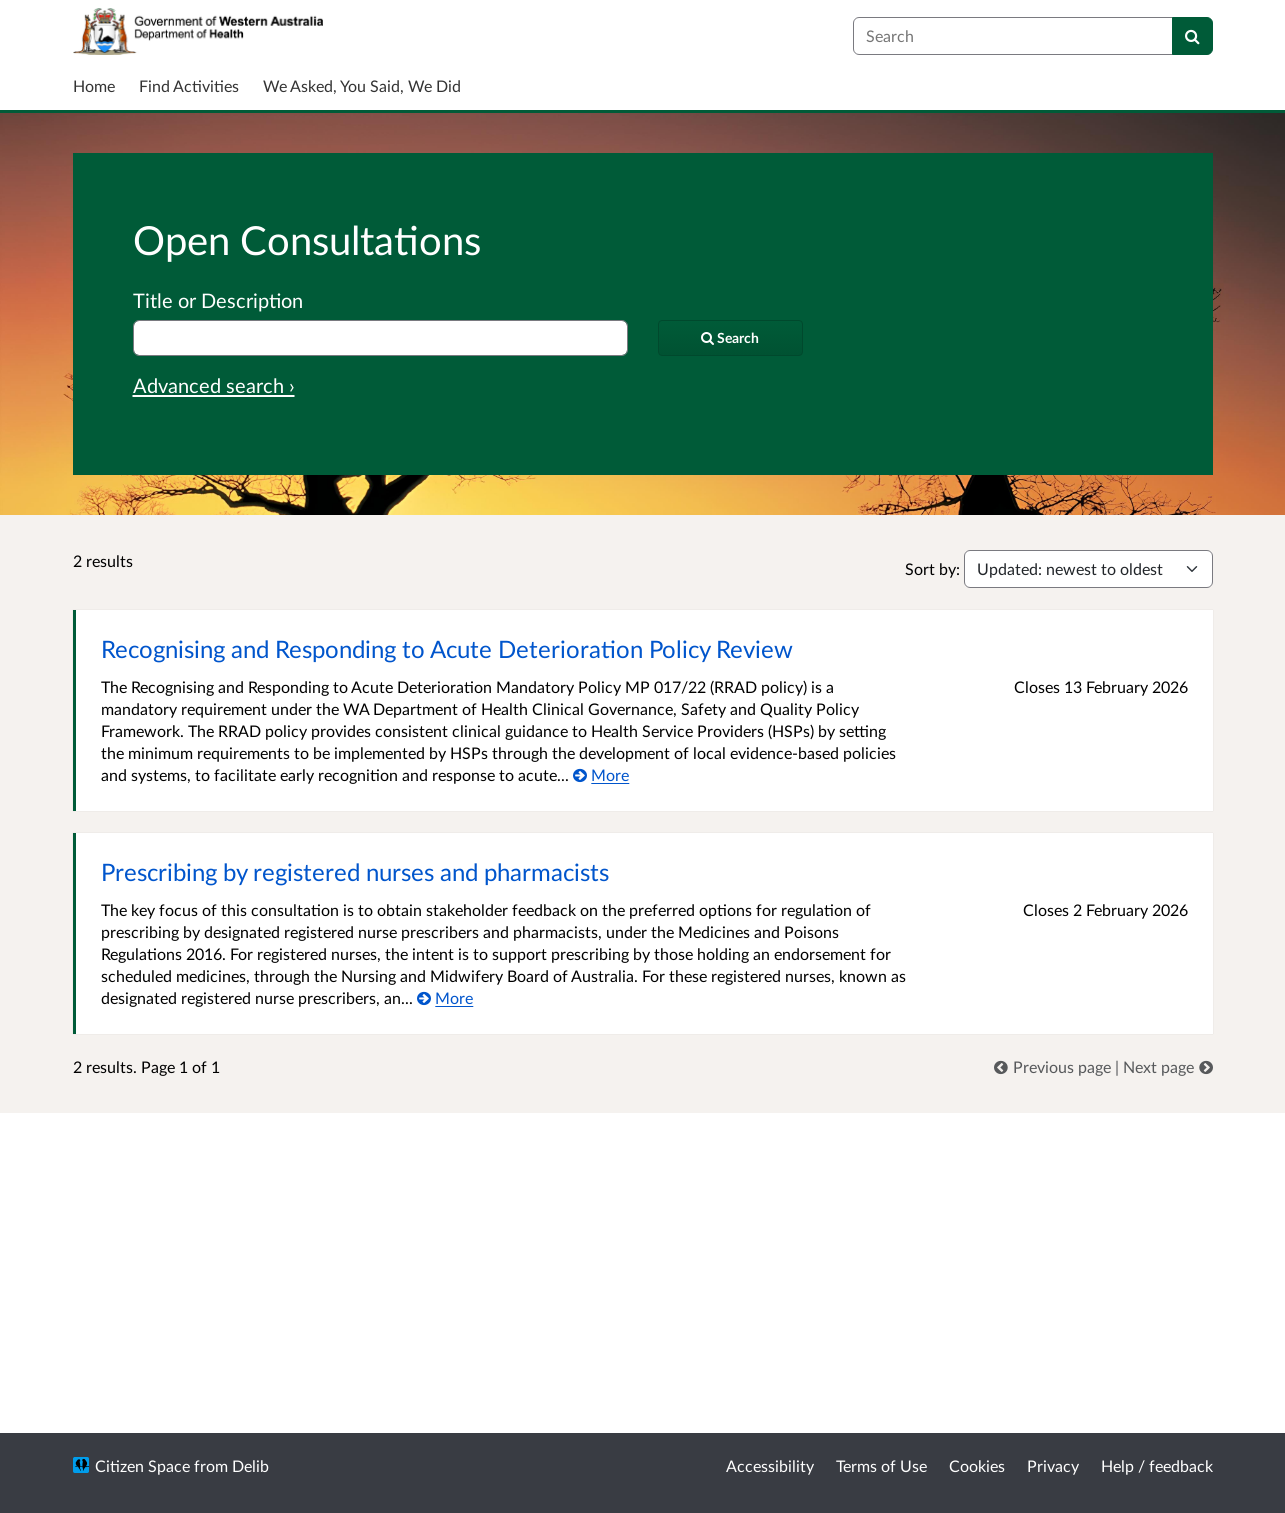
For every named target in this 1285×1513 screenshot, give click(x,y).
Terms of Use (881, 1465)
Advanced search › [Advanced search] (214, 385)
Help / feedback (1157, 1465)
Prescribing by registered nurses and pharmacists (355, 871)
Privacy (1053, 1465)
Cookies (977, 1465)
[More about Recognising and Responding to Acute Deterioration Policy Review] (601, 774)
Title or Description (218, 300)
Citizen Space (142, 1465)
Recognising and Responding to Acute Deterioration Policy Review (447, 648)
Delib (250, 1465)
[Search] (1192, 36)
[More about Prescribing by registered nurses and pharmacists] (445, 997)
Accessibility (770, 1465)
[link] (1054, 1066)
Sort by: (932, 568)
